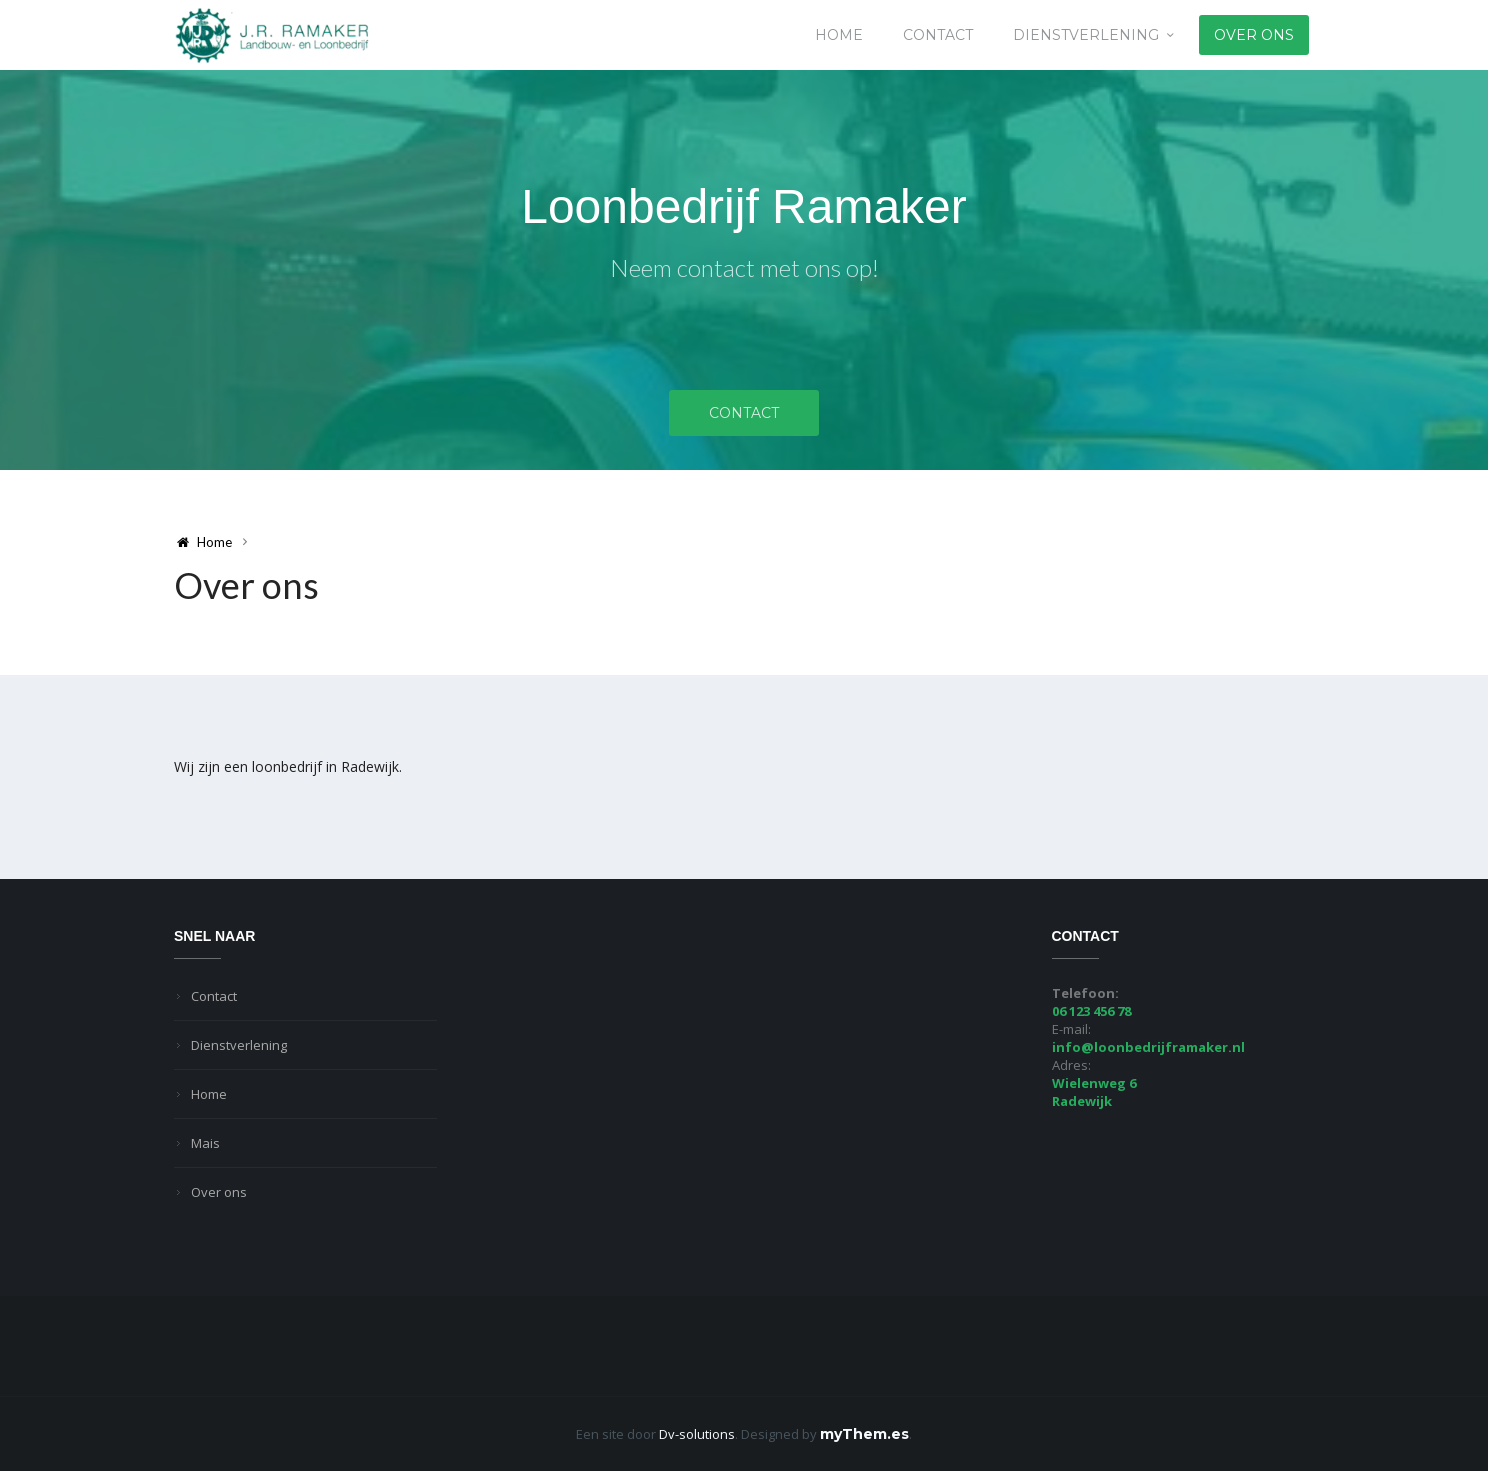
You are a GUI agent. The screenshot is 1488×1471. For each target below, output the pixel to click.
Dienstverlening (1086, 35)
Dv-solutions (697, 1434)
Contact (938, 35)
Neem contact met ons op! (744, 267)
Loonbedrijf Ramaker (744, 206)
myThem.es (864, 1434)
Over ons (1254, 35)
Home (839, 35)
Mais (205, 1143)
